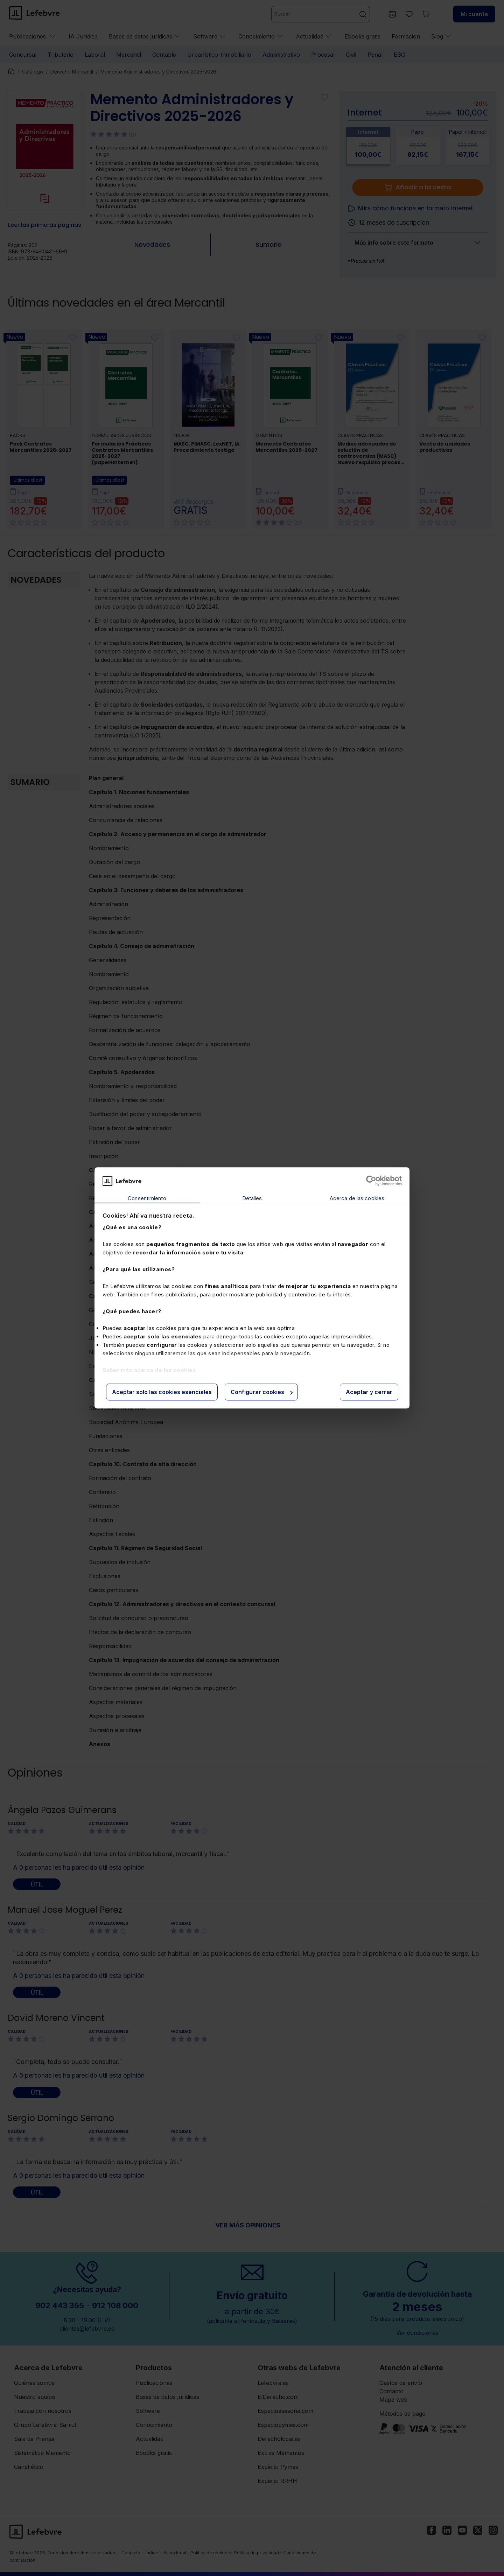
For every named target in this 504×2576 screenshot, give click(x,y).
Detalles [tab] (252, 1198)
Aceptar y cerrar (369, 1391)
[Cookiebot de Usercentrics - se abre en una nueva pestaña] (371, 1181)
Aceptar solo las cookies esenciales (162, 1391)
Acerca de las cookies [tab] (357, 1198)
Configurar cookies (262, 1391)
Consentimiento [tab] (147, 1198)
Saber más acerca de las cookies (149, 1370)
